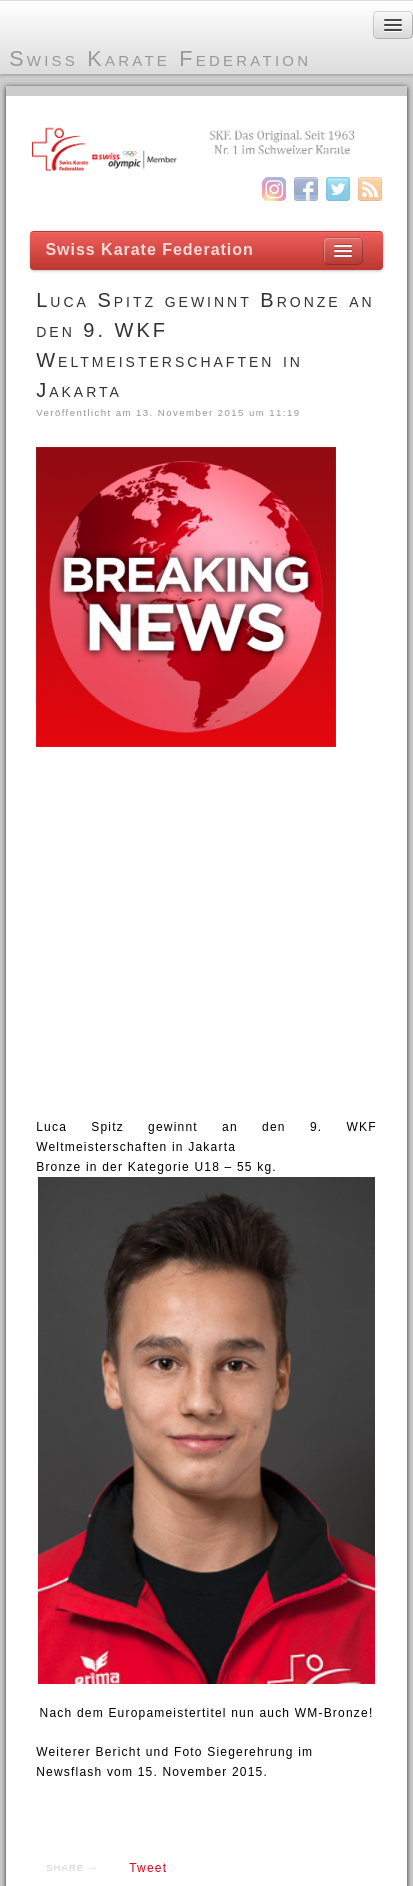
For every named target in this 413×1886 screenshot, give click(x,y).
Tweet (148, 1868)
